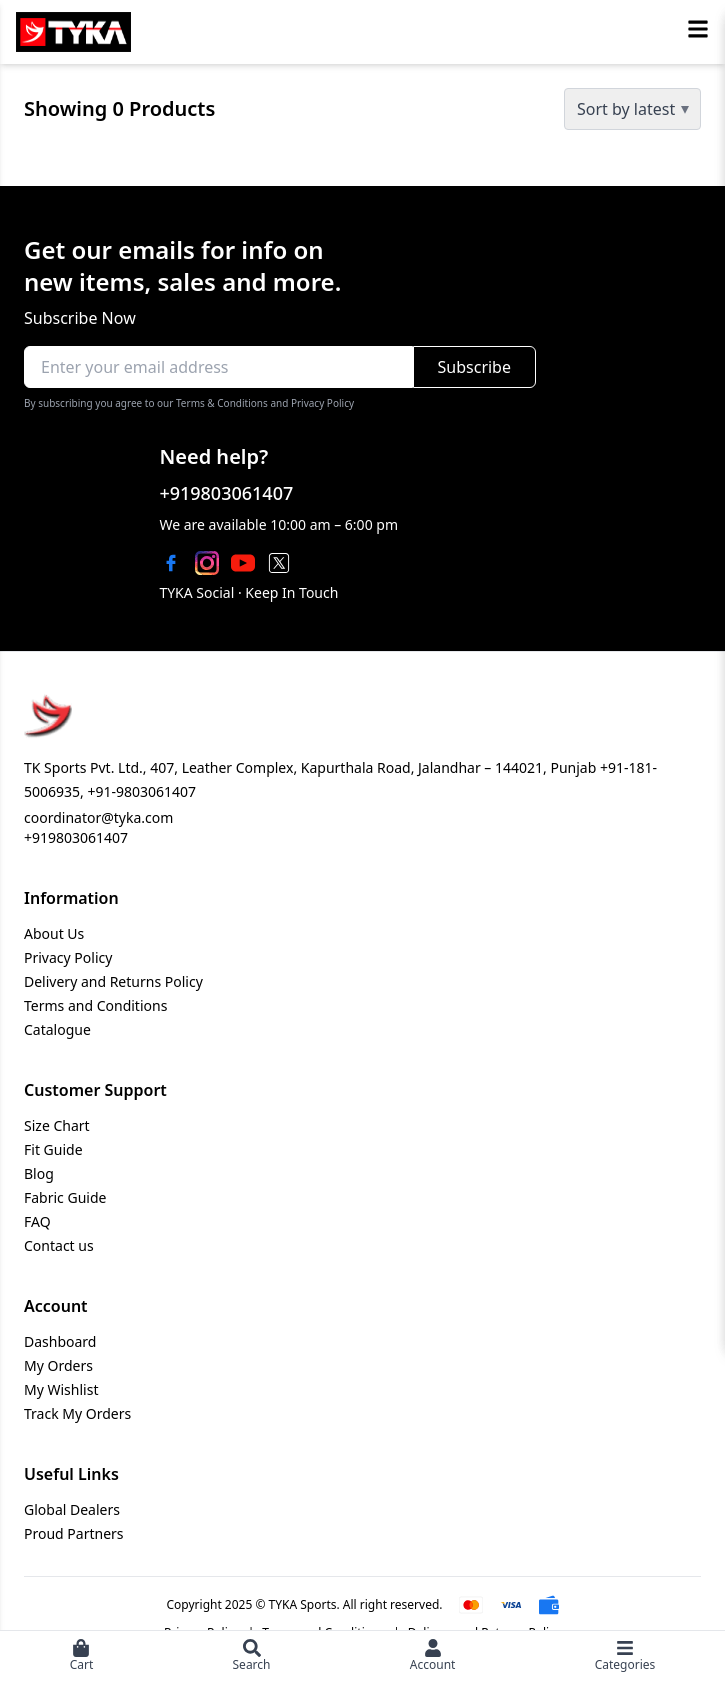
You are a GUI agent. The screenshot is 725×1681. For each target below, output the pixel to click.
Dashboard (60, 1341)
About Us (54, 933)
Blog (39, 1173)
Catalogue (57, 1029)
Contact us (59, 1245)
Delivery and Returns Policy (113, 981)
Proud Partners (74, 1533)
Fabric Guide (65, 1197)
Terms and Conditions (95, 1005)
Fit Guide (53, 1149)
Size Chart (57, 1125)
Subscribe (474, 367)
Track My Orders (77, 1413)
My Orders (58, 1365)
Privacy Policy (68, 957)
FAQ (37, 1221)
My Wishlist (61, 1389)
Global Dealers (72, 1509)
